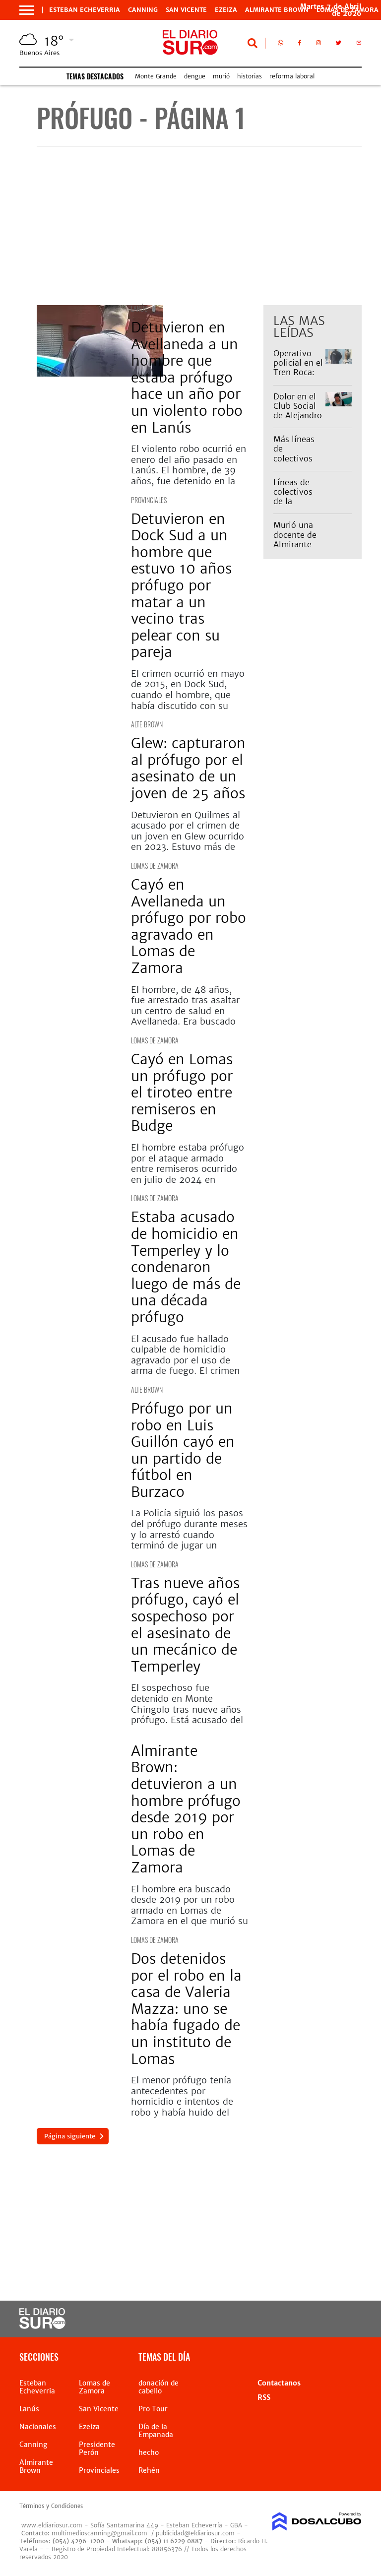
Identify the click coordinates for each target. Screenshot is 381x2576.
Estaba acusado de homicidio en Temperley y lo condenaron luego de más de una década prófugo (186, 1267)
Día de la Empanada (155, 2430)
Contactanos (279, 2383)
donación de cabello (158, 2387)
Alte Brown (147, 724)
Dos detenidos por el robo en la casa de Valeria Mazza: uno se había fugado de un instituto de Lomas (186, 2009)
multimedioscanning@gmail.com (99, 2533)
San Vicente (186, 10)
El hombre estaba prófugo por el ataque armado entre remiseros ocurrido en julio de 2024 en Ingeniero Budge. (187, 1169)
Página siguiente (69, 2136)
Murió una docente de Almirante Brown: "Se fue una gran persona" (297, 549)
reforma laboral (292, 76)
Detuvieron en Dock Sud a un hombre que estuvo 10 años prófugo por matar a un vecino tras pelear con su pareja (181, 585)
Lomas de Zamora (155, 865)
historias (249, 76)
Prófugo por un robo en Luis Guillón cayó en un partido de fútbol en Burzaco (183, 1450)
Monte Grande (156, 76)
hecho (148, 2452)
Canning (143, 10)
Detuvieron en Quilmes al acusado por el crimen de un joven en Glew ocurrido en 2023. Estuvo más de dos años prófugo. (187, 836)
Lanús (139, 308)
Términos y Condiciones (51, 2506)
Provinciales (149, 500)
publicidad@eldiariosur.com (195, 2533)
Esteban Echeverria (84, 10)
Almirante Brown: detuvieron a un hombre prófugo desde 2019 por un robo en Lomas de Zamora (186, 1809)
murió (221, 76)
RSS (263, 2397)
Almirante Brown (277, 10)
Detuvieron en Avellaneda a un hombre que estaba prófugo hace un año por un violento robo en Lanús (187, 378)
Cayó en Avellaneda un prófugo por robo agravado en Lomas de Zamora (188, 926)
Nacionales (37, 2426)
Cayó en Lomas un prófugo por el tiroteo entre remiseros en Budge (182, 1092)
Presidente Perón (97, 2448)
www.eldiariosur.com (51, 2525)
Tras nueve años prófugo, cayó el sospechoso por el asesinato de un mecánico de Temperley (185, 1624)
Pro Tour (153, 2408)
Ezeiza (226, 10)
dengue (194, 76)
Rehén (149, 2470)
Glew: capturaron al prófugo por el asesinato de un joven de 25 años (188, 768)
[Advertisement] (199, 225)
